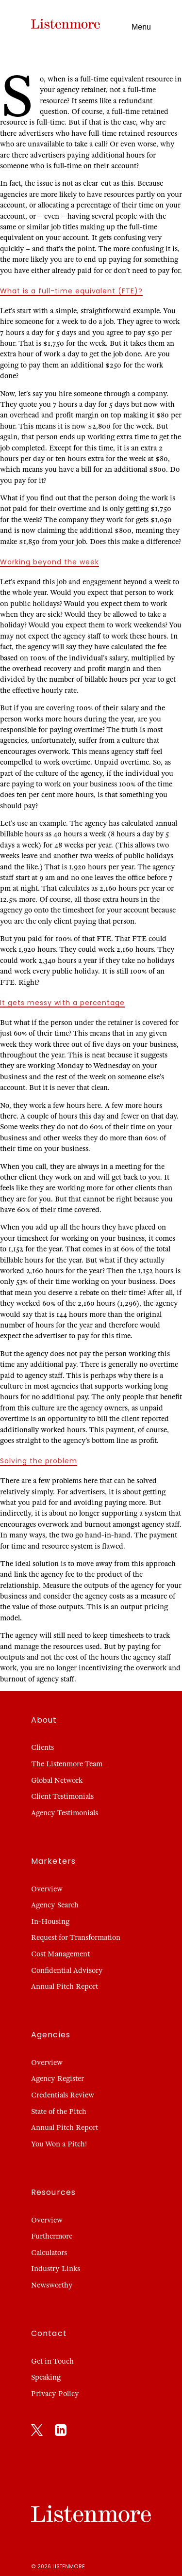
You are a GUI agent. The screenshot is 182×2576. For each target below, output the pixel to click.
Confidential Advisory (67, 1970)
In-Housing (50, 1921)
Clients (42, 1747)
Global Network (57, 1780)
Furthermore (51, 2236)
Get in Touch (52, 2361)
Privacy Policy (55, 2393)
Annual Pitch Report (64, 1986)
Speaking (46, 2377)
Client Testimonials (62, 1796)
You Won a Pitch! (59, 2144)
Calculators (49, 2252)
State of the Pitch (58, 2111)
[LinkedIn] (60, 2432)
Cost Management (60, 1954)
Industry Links (55, 2268)
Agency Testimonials (64, 1812)
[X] (37, 2432)
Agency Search (55, 1905)
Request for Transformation (75, 1937)
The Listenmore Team (66, 1764)
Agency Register (57, 2078)
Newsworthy (52, 2285)
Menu (141, 27)
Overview (47, 1889)
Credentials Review (62, 2095)
